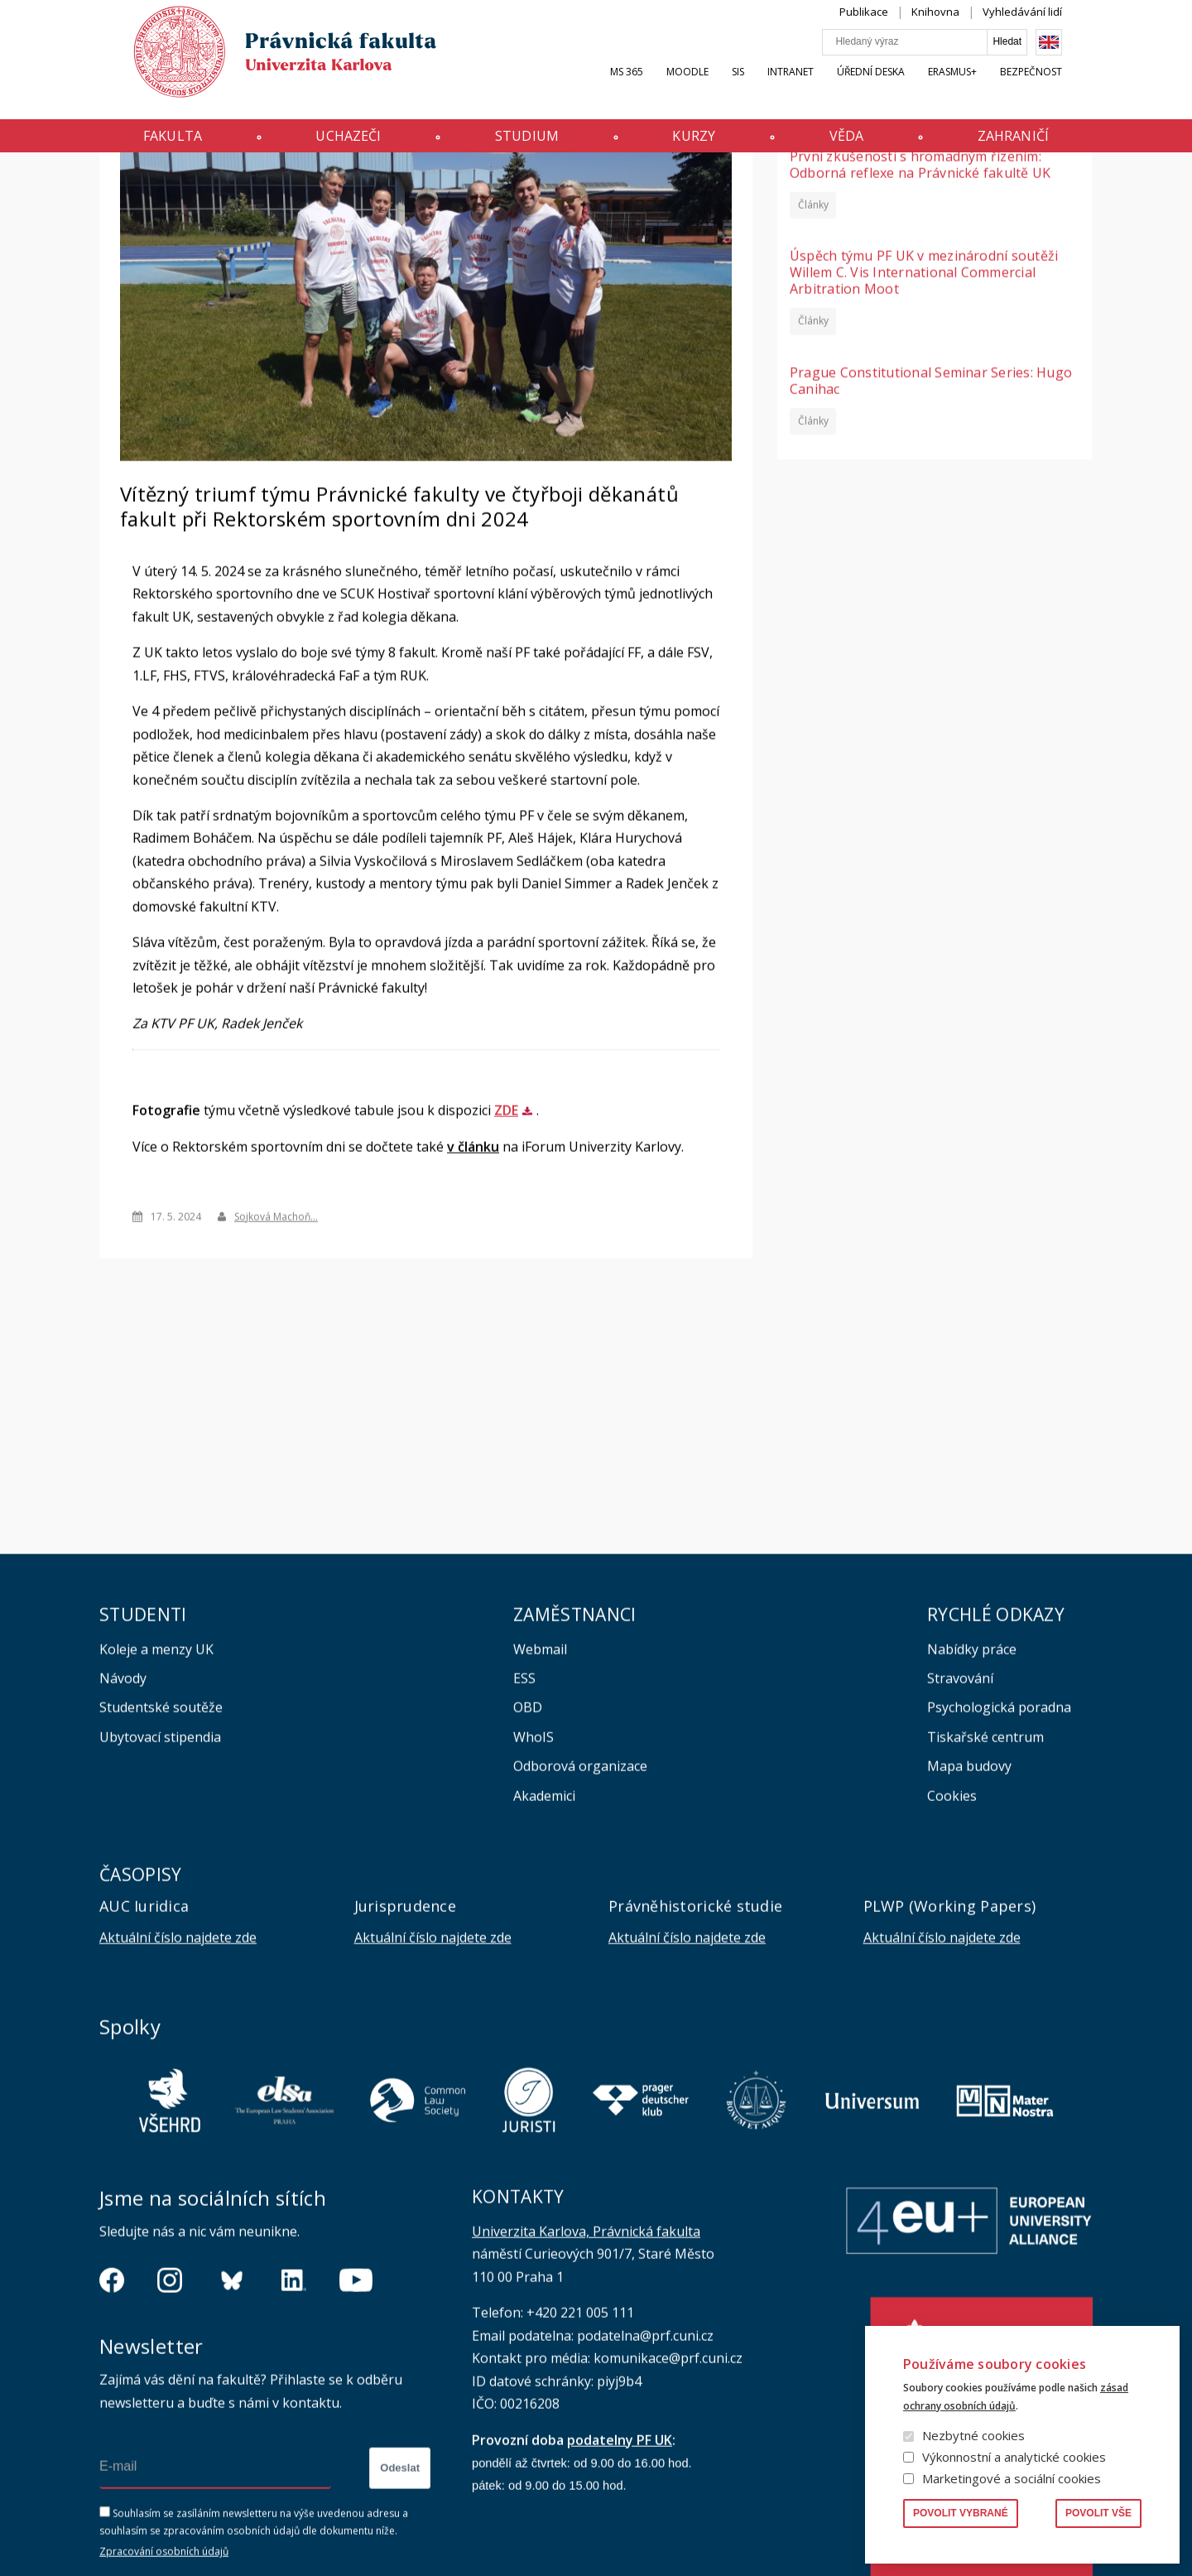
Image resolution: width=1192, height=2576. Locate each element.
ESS (524, 1830)
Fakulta (142, 143)
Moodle (718, 88)
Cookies (952, 1947)
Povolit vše (1098, 2513)
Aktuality (151, 184)
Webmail (540, 1801)
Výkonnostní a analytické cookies (1014, 2456)
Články (813, 356)
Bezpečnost (1062, 88)
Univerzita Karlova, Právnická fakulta (586, 2383)
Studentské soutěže (161, 1859)
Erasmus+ (983, 88)
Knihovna (966, 28)
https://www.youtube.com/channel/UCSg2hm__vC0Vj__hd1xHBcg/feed (355, 2432)
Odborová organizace (580, 1918)
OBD (527, 1859)
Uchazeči (330, 143)
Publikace (894, 28)
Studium (521, 143)
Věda (865, 143)
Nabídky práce (972, 1801)
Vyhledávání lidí (1053, 28)
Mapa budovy (969, 1918)
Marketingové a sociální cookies (1011, 2478)
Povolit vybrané (960, 2513)
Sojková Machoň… (276, 1367)
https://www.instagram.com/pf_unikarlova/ (169, 2432)
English (1079, 59)
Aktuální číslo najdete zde (178, 2089)
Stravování (960, 1830)
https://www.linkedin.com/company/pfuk (293, 2432)
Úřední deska (901, 88)
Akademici (544, 1947)
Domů (103, 185)
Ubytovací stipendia (160, 1889)
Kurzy (700, 143)
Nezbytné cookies (973, 2435)
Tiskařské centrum (985, 1889)
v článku (473, 1298)
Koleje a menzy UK (156, 1801)
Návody (123, 1830)
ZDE (506, 1262)
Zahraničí (1043, 143)
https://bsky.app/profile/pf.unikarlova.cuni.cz (231, 2432)
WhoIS (533, 1889)
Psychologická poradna (999, 1859)
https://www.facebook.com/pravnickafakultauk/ (111, 2432)
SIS (768, 88)
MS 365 (657, 88)
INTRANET (821, 88)
